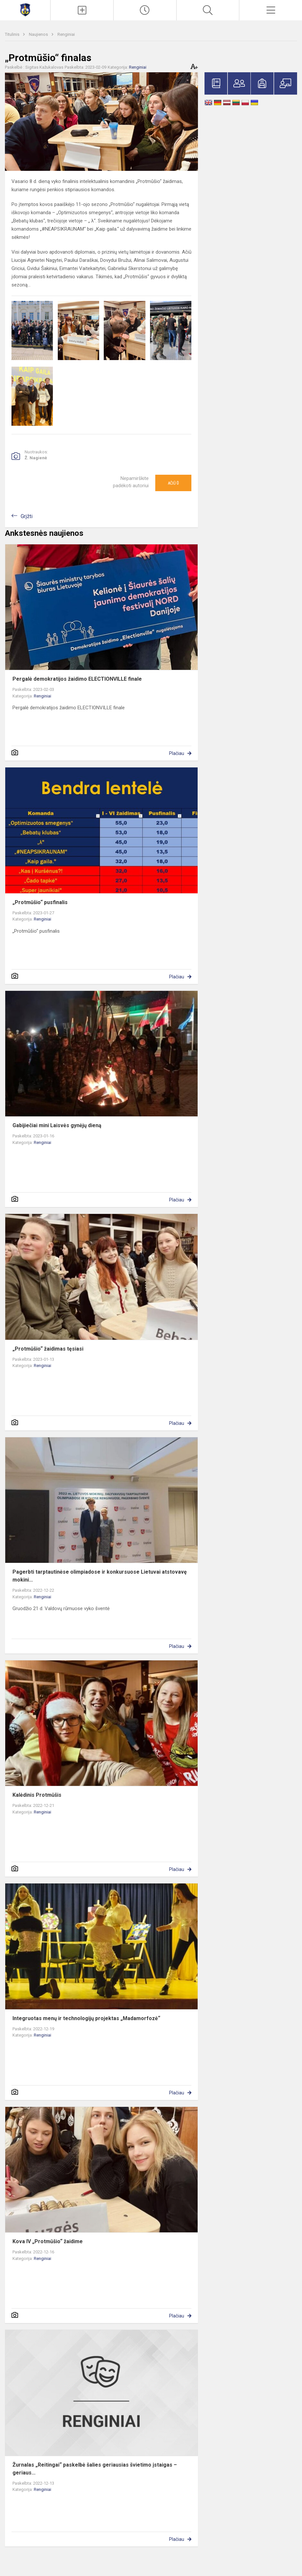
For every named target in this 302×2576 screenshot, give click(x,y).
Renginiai (66, 34)
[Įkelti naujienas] (82, 10)
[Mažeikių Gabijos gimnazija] (25, 9)
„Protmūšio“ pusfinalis (40, 902)
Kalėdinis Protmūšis (36, 1795)
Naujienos (39, 34)
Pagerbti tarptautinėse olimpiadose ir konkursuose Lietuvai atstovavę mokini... (99, 1576)
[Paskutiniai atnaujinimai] (145, 10)
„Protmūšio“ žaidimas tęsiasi (47, 1349)
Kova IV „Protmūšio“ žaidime (47, 2241)
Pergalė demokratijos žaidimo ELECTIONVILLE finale (77, 679)
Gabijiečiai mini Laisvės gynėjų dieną (56, 1125)
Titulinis (12, 34)
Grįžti (26, 516)
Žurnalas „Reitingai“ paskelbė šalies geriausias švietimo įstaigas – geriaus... (94, 2469)
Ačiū (173, 483)
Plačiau (176, 753)
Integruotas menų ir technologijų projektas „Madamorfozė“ (86, 2018)
